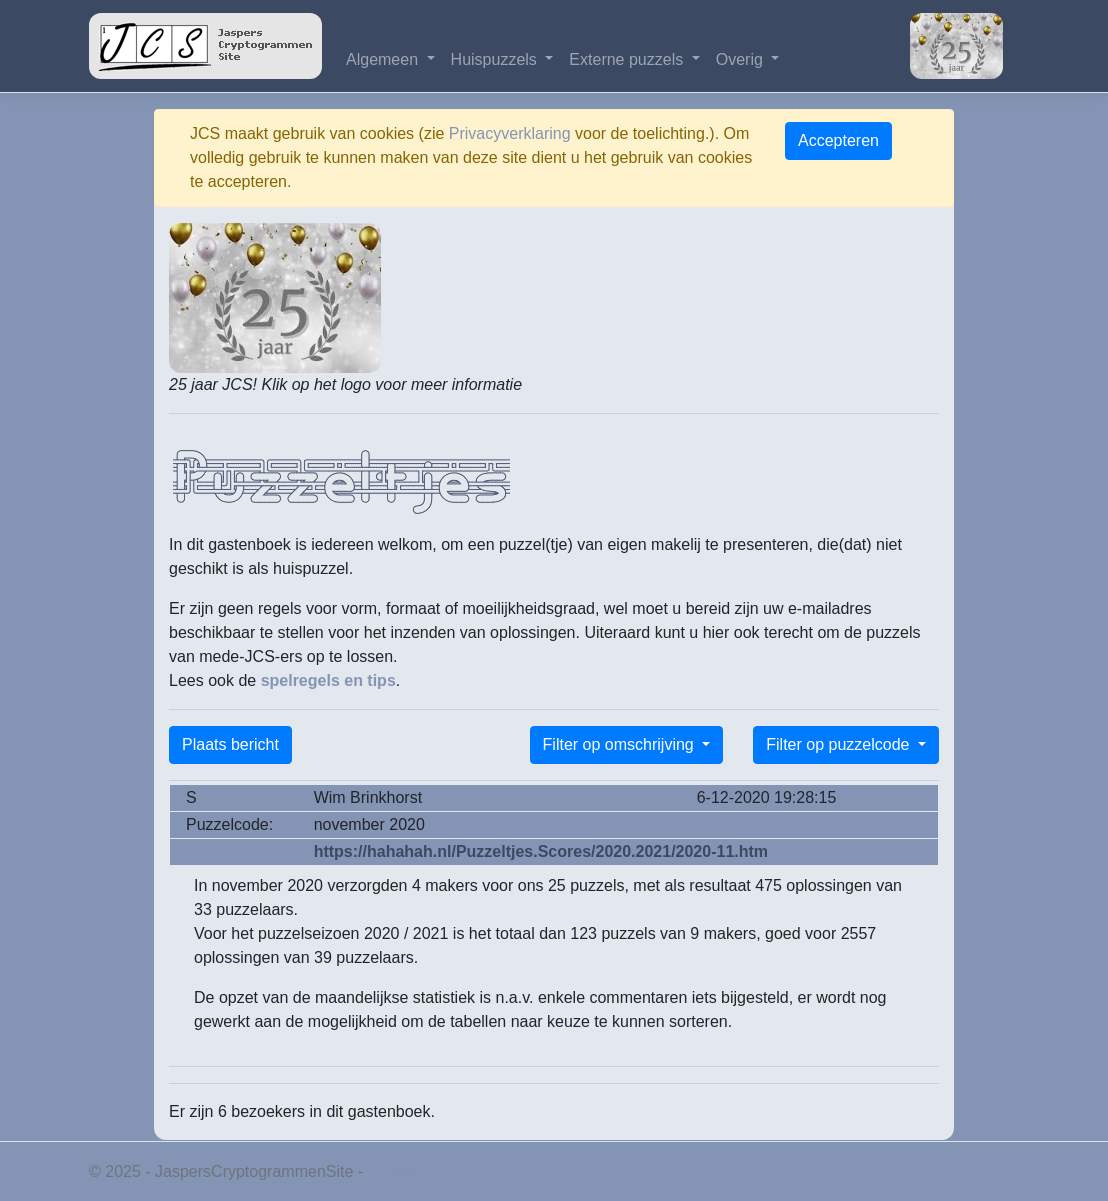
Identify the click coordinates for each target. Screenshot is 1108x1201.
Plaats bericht (230, 744)
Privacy (394, 1171)
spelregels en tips (328, 680)
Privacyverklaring (510, 133)
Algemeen (384, 59)
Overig (742, 59)
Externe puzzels (628, 59)
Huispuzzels (496, 59)
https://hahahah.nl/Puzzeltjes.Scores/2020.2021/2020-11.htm (541, 851)
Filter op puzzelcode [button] (840, 744)
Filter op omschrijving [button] (621, 744)
